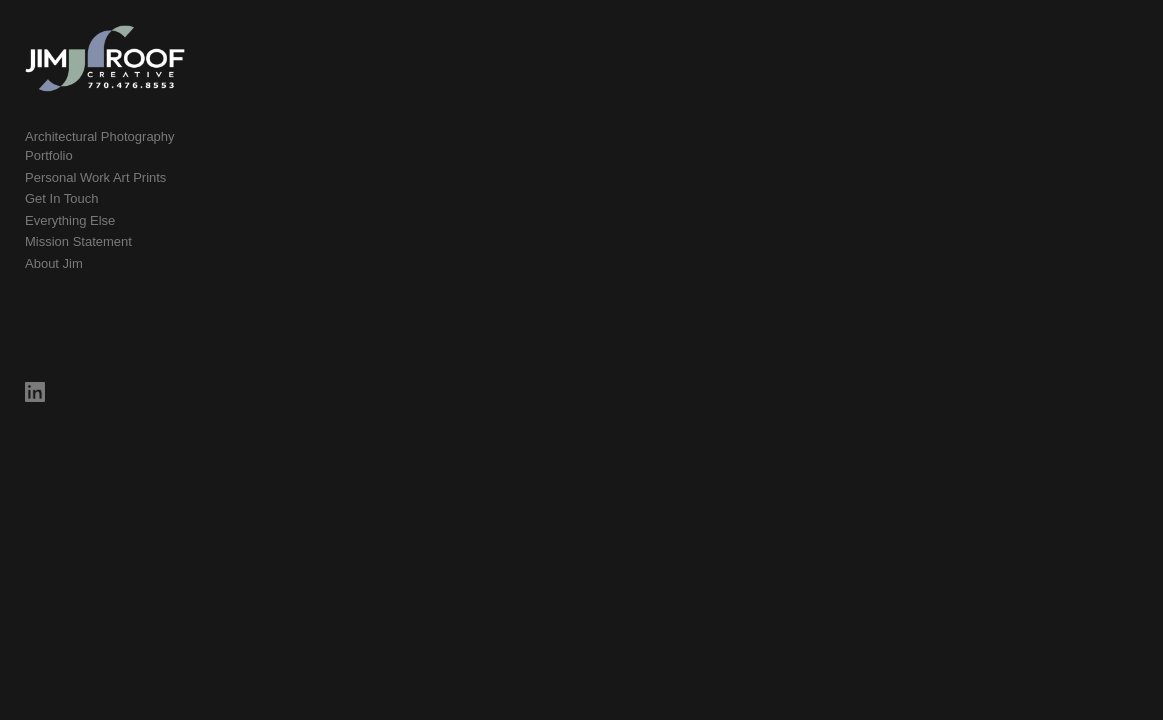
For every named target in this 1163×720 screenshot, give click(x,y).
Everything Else (70, 221)
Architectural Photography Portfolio (125, 157)
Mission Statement (78, 243)
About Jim (54, 264)
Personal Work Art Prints (95, 178)
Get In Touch (61, 200)
